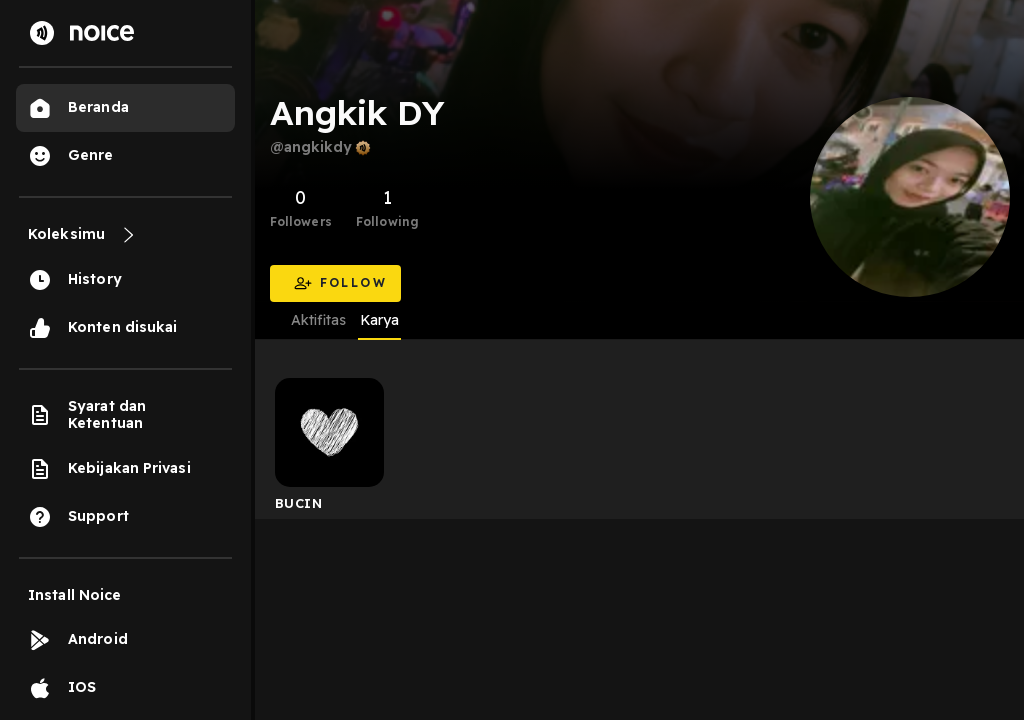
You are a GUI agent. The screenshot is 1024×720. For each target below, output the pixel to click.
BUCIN (298, 503)
